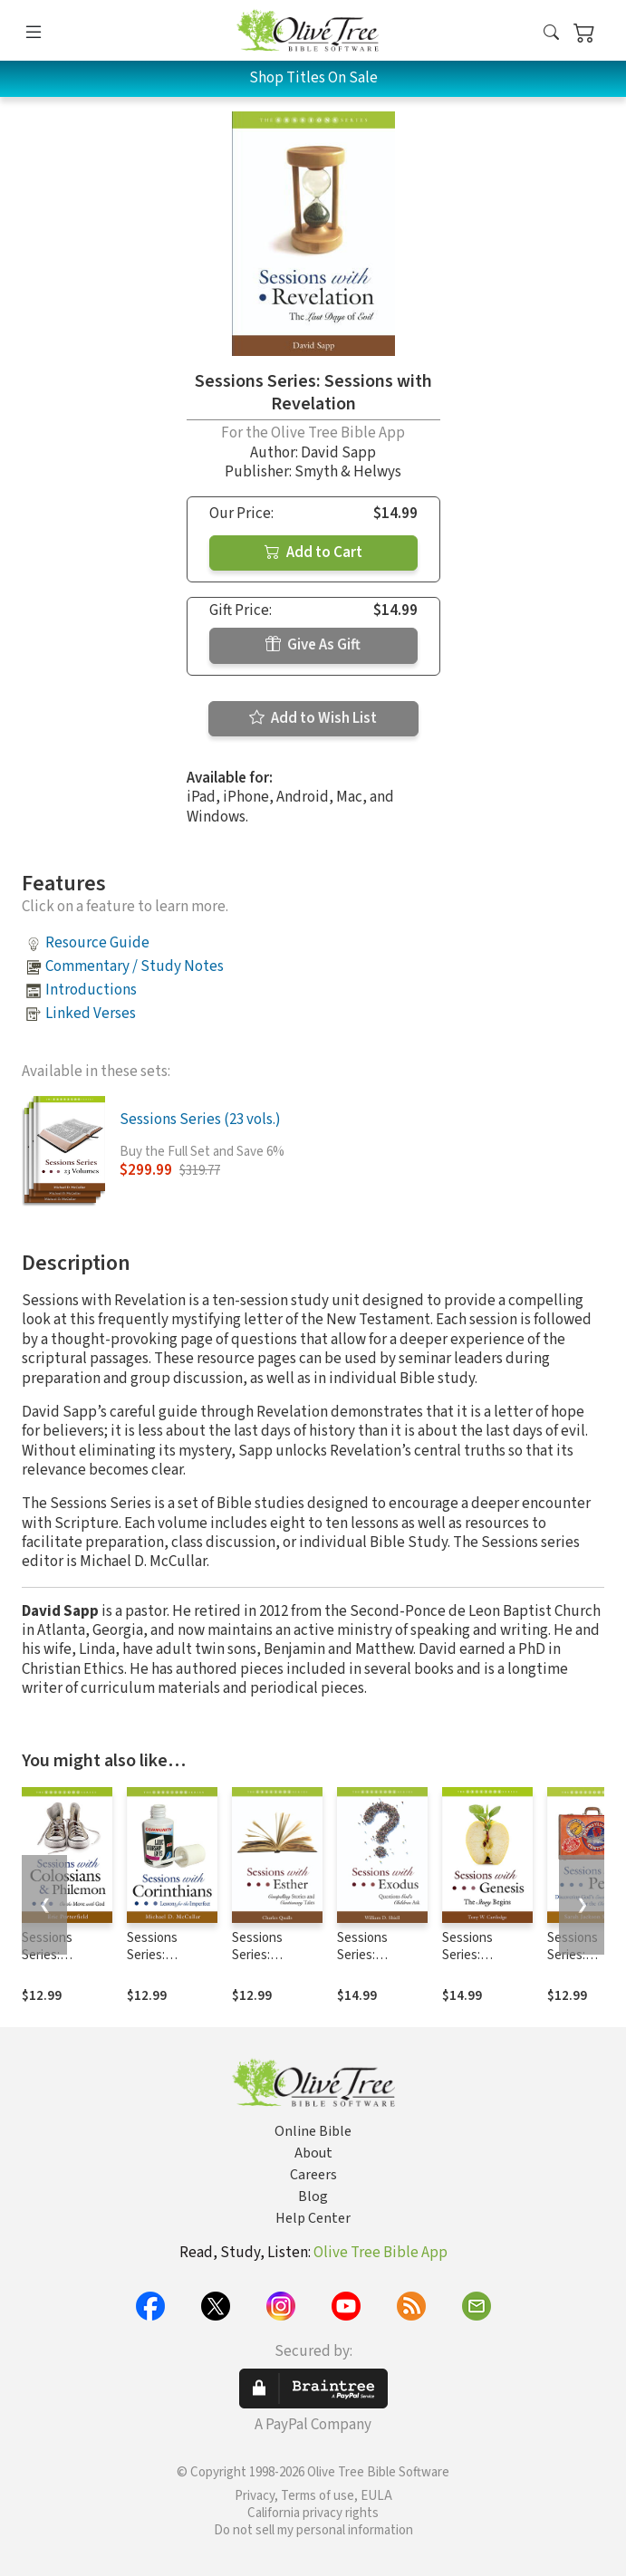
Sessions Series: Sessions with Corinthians (166, 1963)
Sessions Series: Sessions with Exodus (376, 1963)
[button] (551, 33)
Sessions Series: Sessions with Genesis (481, 1963)
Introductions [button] (91, 990)
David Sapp (338, 453)
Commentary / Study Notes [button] (134, 966)
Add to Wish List (313, 718)
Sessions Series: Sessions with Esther (271, 1963)
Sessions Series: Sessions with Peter (586, 1963)
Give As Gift (313, 645)
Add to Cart (313, 552)
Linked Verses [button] (90, 1013)
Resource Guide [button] (97, 943)
